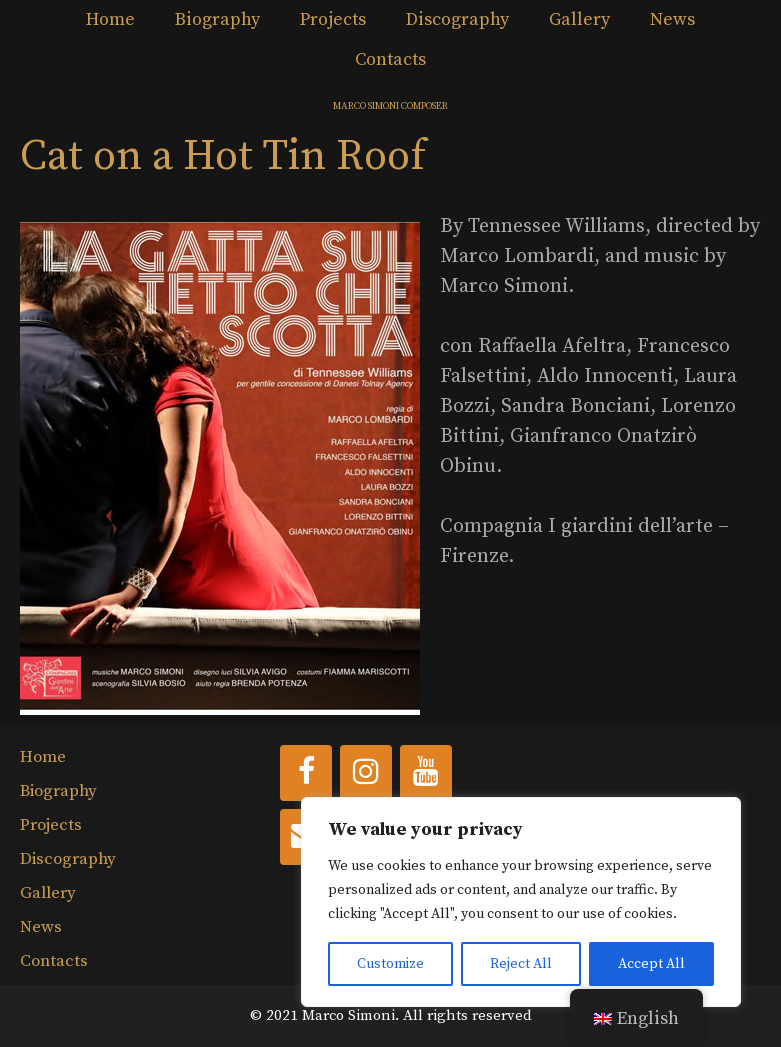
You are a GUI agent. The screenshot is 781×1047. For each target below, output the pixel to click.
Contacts (390, 59)
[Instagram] (366, 773)
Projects (333, 19)
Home (110, 19)
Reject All (521, 964)
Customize (390, 964)
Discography (457, 19)
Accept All (651, 964)
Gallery (579, 19)
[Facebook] (306, 773)
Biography (217, 19)
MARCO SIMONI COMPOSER (390, 106)
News (672, 19)
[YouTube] (426, 773)
